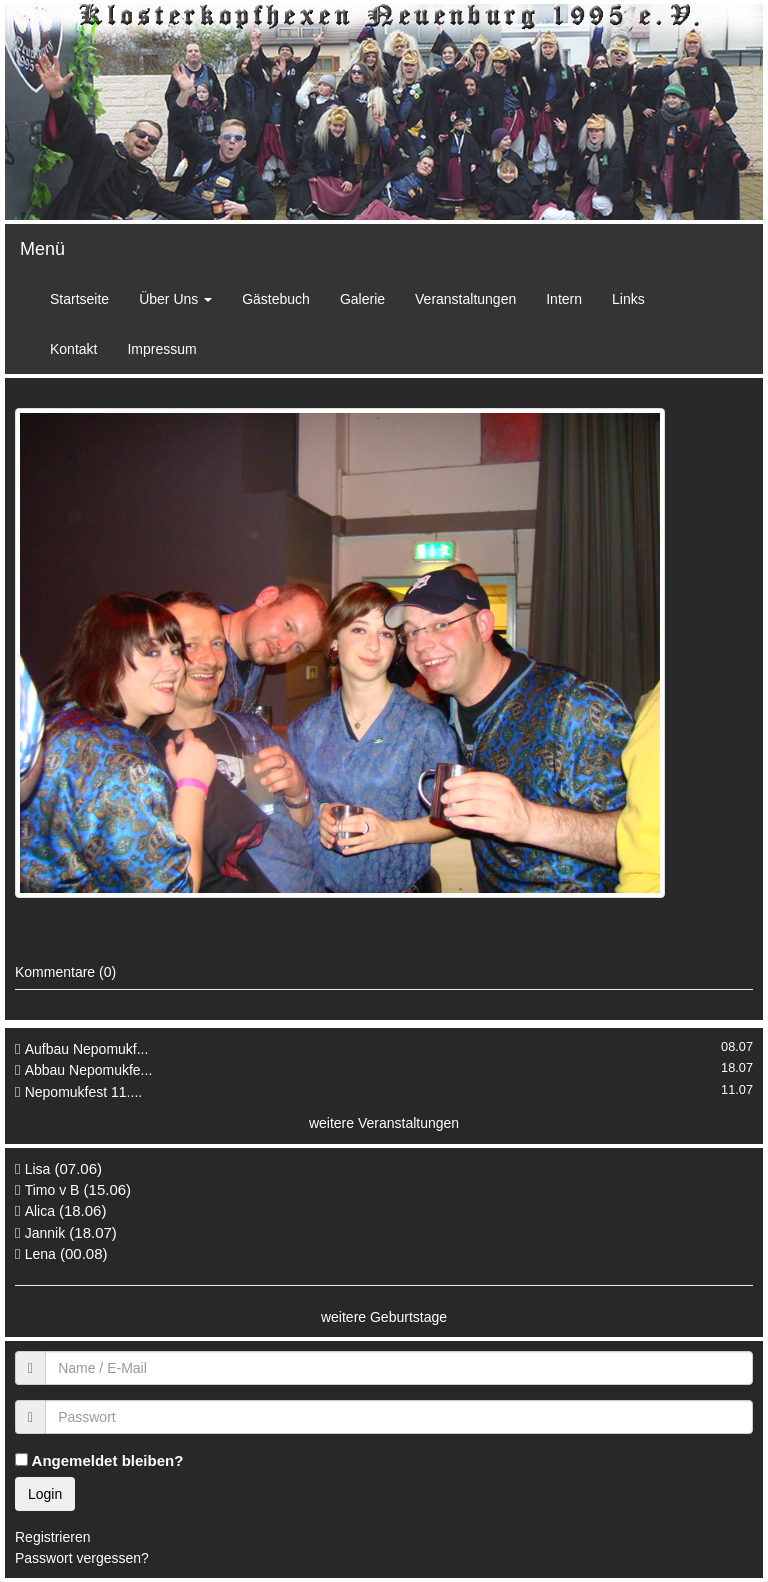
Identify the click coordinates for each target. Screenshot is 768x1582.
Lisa (38, 1169)
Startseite (79, 299)
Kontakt (73, 349)
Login (45, 1494)
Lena (40, 1254)
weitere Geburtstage (384, 1317)
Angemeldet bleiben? (99, 1460)
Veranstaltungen (465, 299)
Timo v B (52, 1190)
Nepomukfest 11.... (84, 1092)
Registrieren (52, 1537)
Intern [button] (564, 299)
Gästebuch (276, 299)
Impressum (161, 349)
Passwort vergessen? (82, 1558)
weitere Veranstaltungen (384, 1123)
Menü (42, 249)
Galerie (362, 299)
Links (628, 299)
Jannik (45, 1233)
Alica (42, 1211)
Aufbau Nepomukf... (87, 1049)
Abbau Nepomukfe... (89, 1070)
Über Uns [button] (175, 299)
